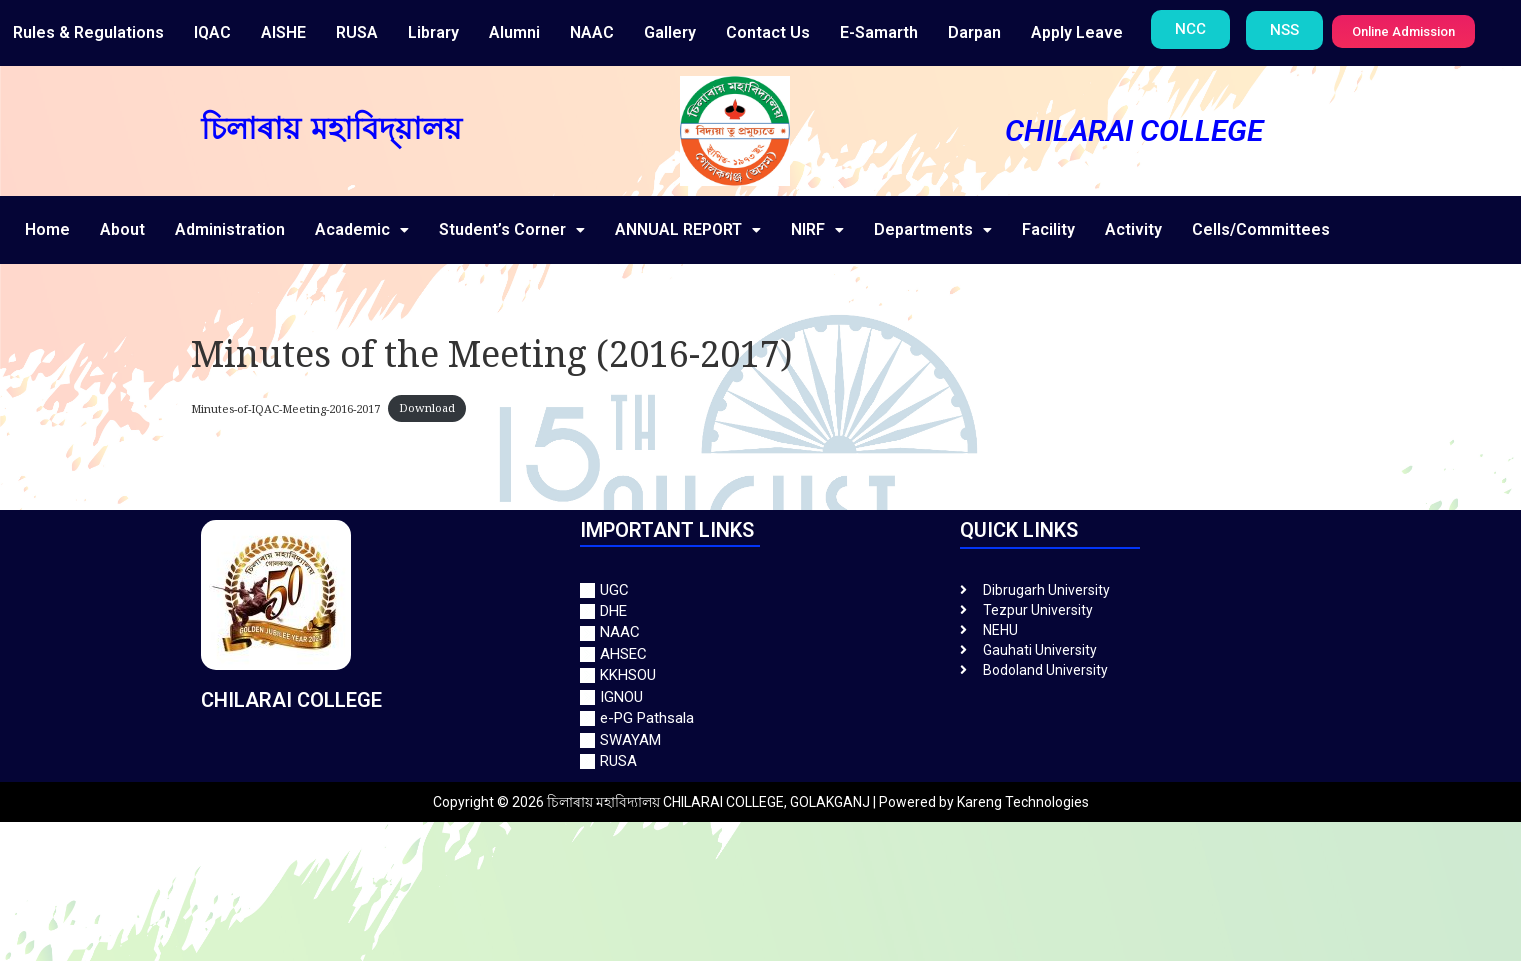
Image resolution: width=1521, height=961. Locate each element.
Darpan (974, 32)
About (122, 229)
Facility (1048, 229)
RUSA (357, 32)
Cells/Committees (1261, 229)
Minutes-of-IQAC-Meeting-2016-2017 (285, 407)
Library (433, 32)
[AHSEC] (760, 654)
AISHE (283, 32)
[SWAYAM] (760, 740)
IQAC (212, 32)
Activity (1133, 229)
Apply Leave (1077, 32)
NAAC (592, 32)
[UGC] (760, 590)
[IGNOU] (760, 697)
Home (47, 229)
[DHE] (760, 611)
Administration (230, 229)
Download (427, 407)
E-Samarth (879, 32)
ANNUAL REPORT (688, 229)
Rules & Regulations (88, 32)
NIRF (817, 229)
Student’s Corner (512, 229)
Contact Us (768, 32)
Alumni (514, 32)
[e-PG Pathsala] (760, 718)
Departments (933, 229)
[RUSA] (760, 761)
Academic (362, 229)
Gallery (670, 32)
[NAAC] (760, 632)
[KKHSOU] (760, 675)
